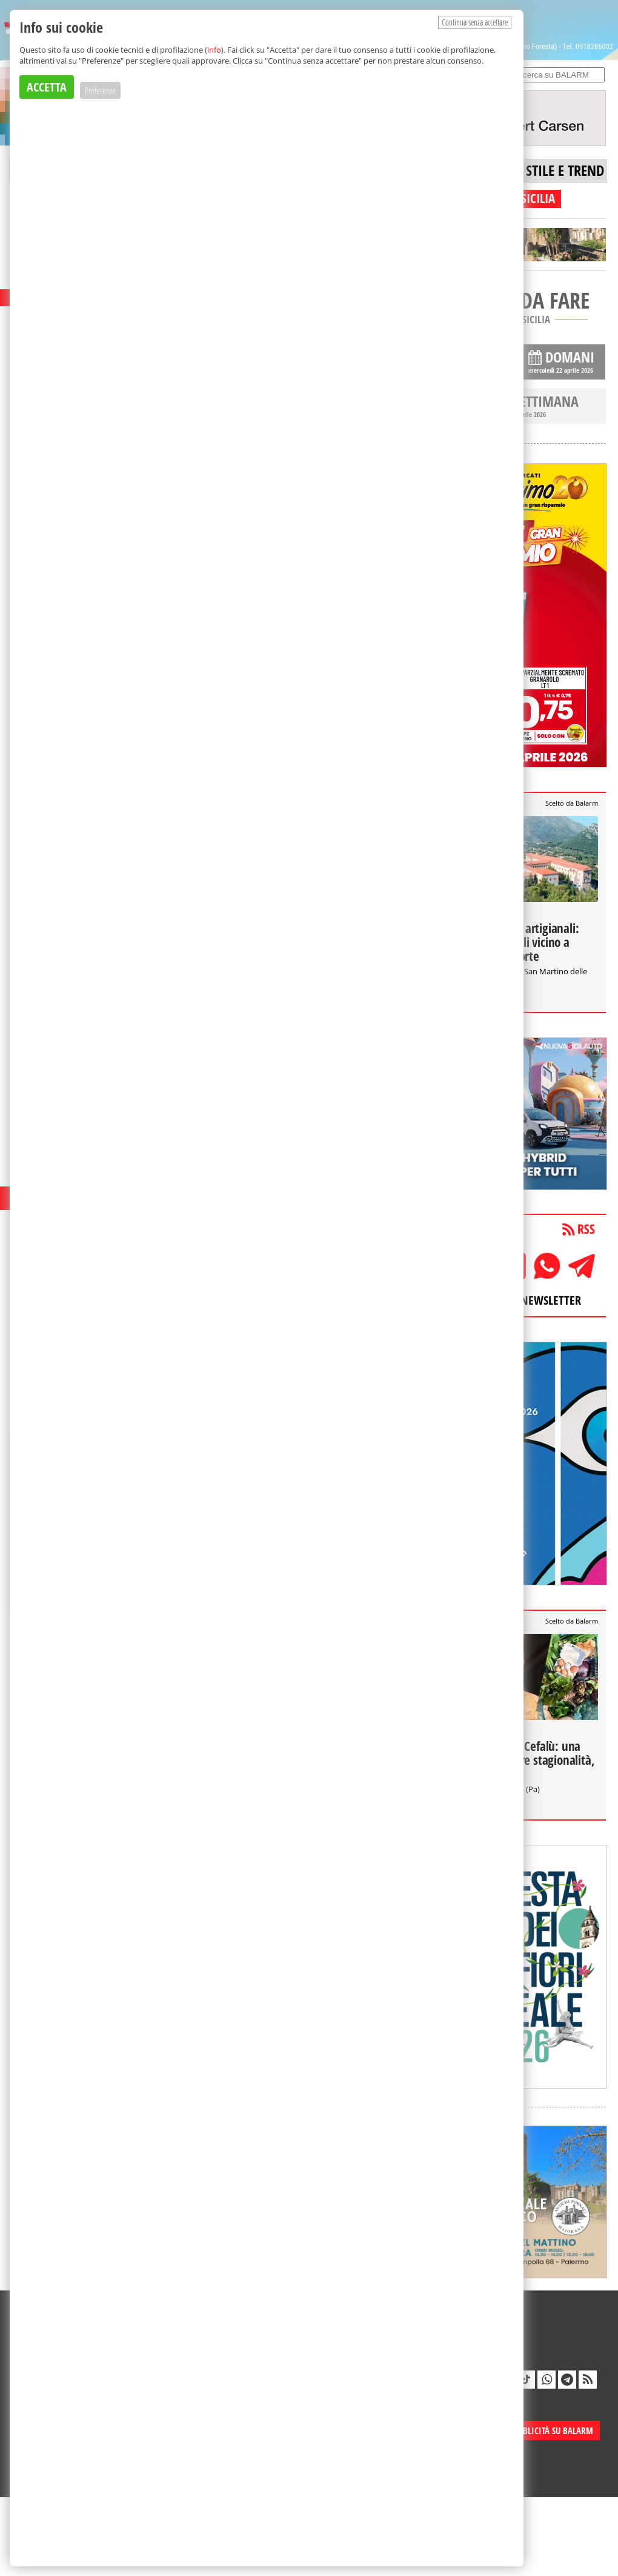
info (214, 49)
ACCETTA (47, 87)
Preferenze (100, 90)
